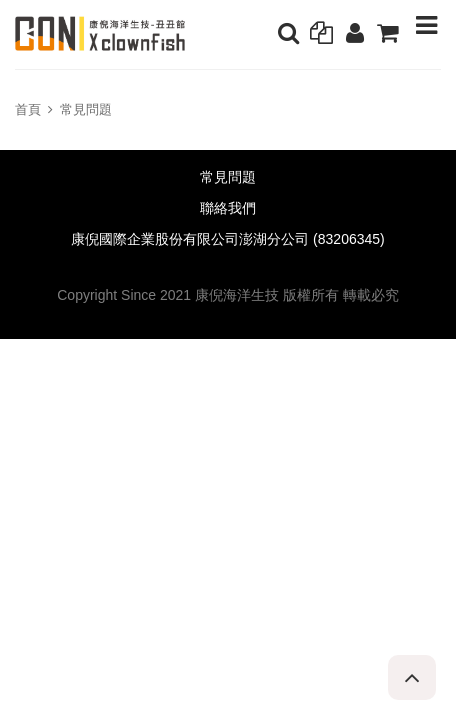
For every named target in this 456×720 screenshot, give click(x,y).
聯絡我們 (228, 208)
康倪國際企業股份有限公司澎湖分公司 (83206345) (228, 239)
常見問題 (86, 109)
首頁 (28, 109)
